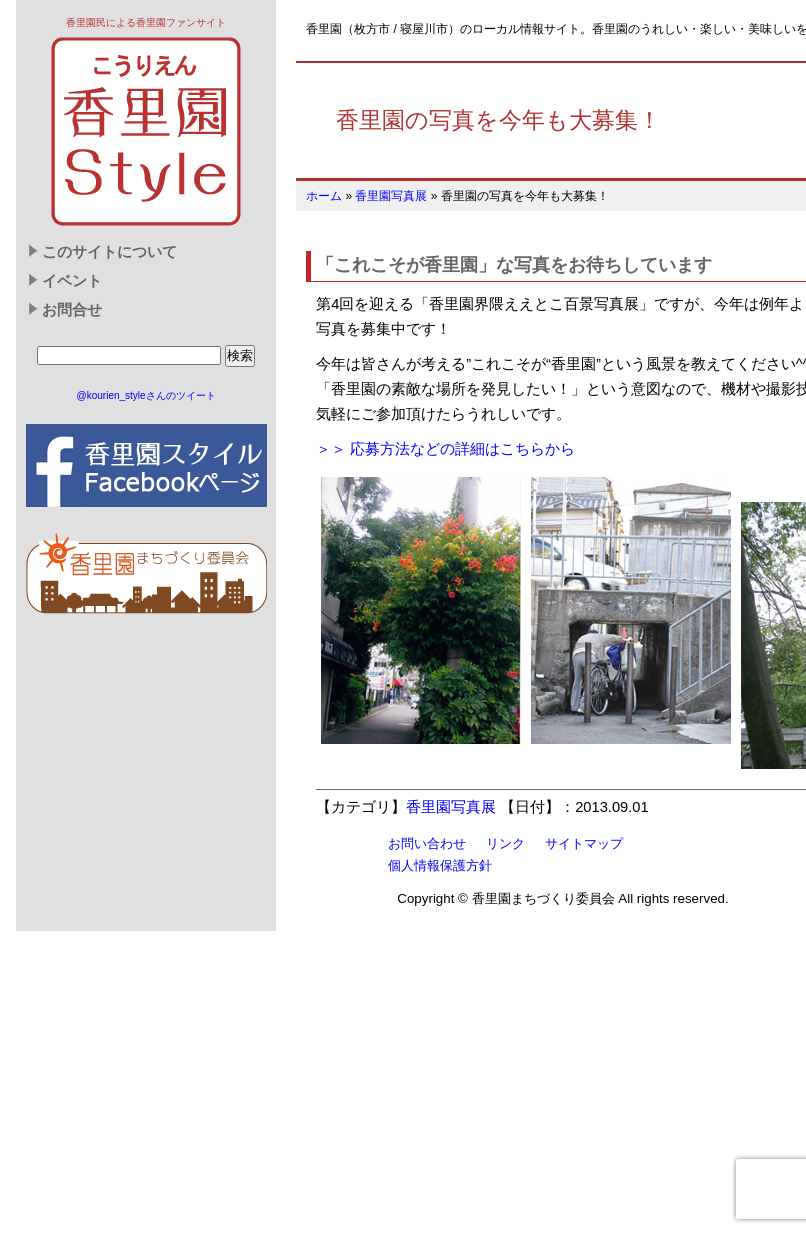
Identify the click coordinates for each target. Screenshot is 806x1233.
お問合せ (72, 310)
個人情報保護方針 (440, 865)
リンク (505, 843)
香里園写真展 (391, 196)
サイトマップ (584, 843)
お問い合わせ (427, 843)
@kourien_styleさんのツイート (146, 395)
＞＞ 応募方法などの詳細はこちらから (445, 449)
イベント (72, 281)
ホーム (324, 196)
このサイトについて (109, 252)
